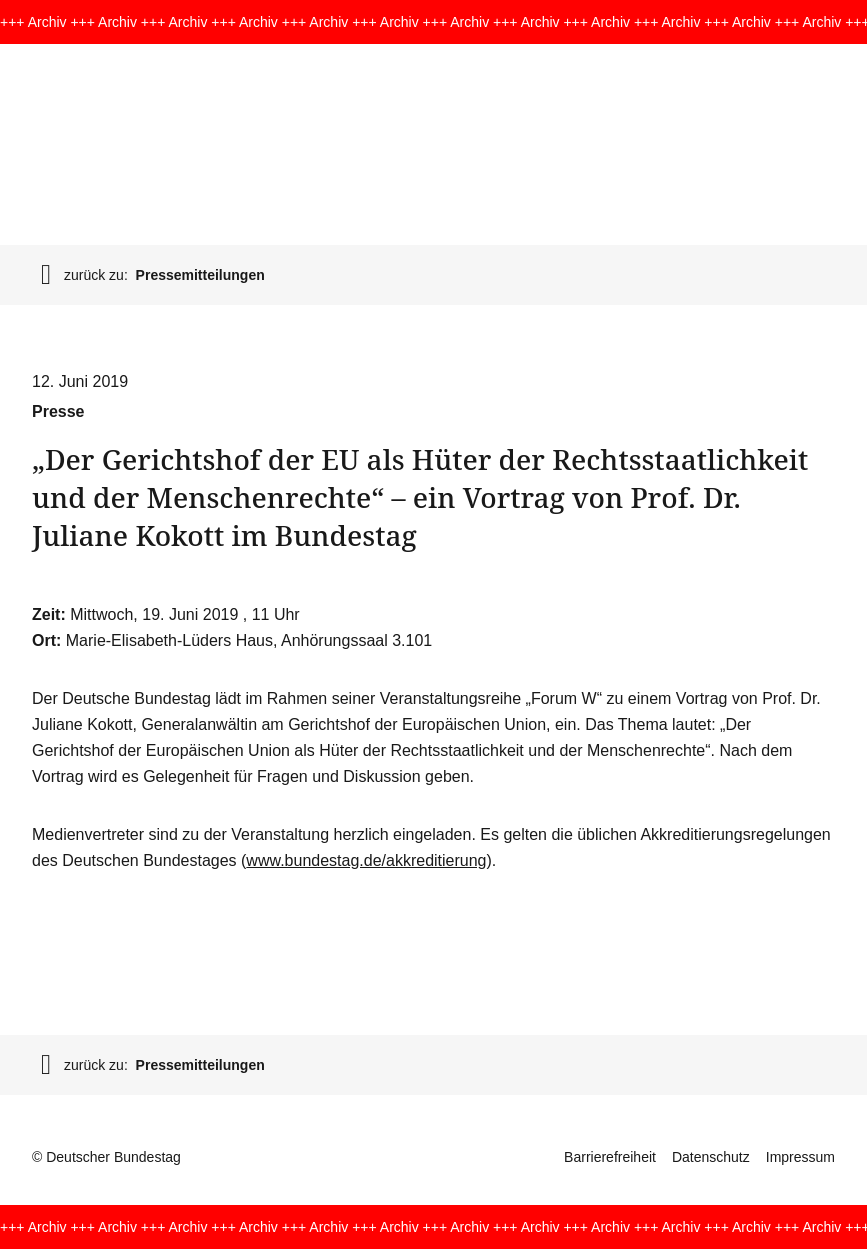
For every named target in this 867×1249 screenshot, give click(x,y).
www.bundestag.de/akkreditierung (366, 860)
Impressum (800, 1157)
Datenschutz (711, 1157)
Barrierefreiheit (610, 1157)
